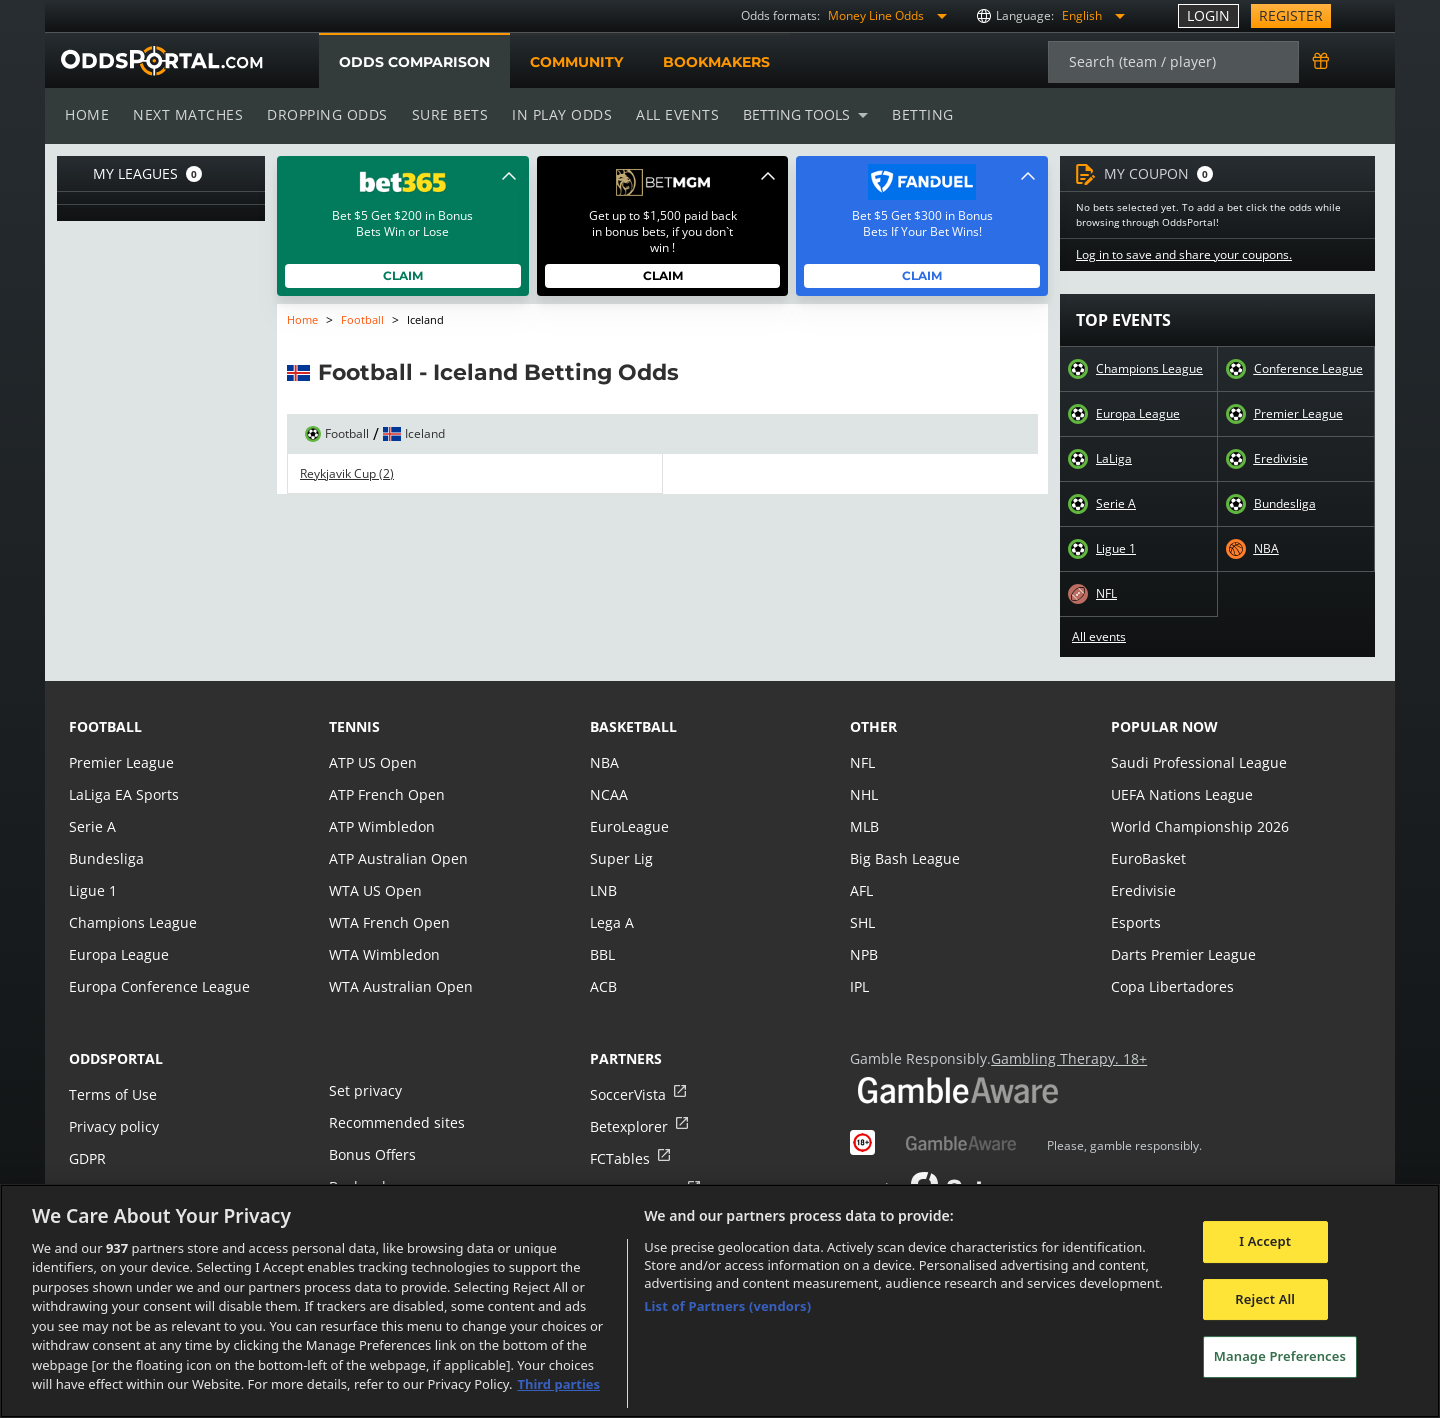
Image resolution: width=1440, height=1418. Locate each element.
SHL (862, 922)
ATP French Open (385, 794)
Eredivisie (1280, 459)
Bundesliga (1285, 504)
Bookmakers (716, 62)
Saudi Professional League (1196, 762)
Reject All (1265, 1299)
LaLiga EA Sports (122, 794)
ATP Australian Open (396, 858)
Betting (913, 114)
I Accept (1265, 1241)
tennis (354, 726)
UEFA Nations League (1180, 794)
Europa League (1138, 414)
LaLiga (1113, 459)
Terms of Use (112, 1094)
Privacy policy (113, 1126)
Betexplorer (628, 1126)
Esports (1135, 922)
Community (575, 62)
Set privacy (364, 1090)
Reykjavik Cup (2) (347, 474)
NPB (864, 954)
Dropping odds (324, 114)
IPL (860, 986)
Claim (403, 275)
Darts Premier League (1182, 954)
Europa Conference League (157, 986)
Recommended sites (395, 1122)
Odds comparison (414, 62)
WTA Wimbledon (383, 954)
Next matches (187, 114)
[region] (720, 1301)
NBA (1266, 549)
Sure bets (445, 114)
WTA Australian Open (398, 986)
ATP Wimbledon (381, 826)
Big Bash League (903, 858)
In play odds (556, 114)
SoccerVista (627, 1094)
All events (671, 114)
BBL (602, 954)
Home (87, 114)
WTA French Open (387, 922)
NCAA (608, 794)
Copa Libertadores (1171, 986)
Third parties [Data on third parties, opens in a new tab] (558, 1384)
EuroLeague (629, 826)
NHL (864, 794)
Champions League (1149, 369)
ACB (603, 986)
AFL (861, 890)
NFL (1107, 594)
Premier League (1298, 414)
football (105, 726)
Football (363, 319)
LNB (603, 890)
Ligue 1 (1116, 549)
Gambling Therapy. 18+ (1061, 1058)
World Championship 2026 (1197, 826)
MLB (864, 826)
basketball (633, 726)
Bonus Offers (372, 1154)
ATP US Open (372, 762)
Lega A (611, 922)
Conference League (1308, 369)
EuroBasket (1148, 858)
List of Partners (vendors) (727, 1306)
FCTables (619, 1158)
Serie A (1115, 504)
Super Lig (620, 858)
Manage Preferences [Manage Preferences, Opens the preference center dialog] (1280, 1356)
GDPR (87, 1158)
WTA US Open (374, 890)
